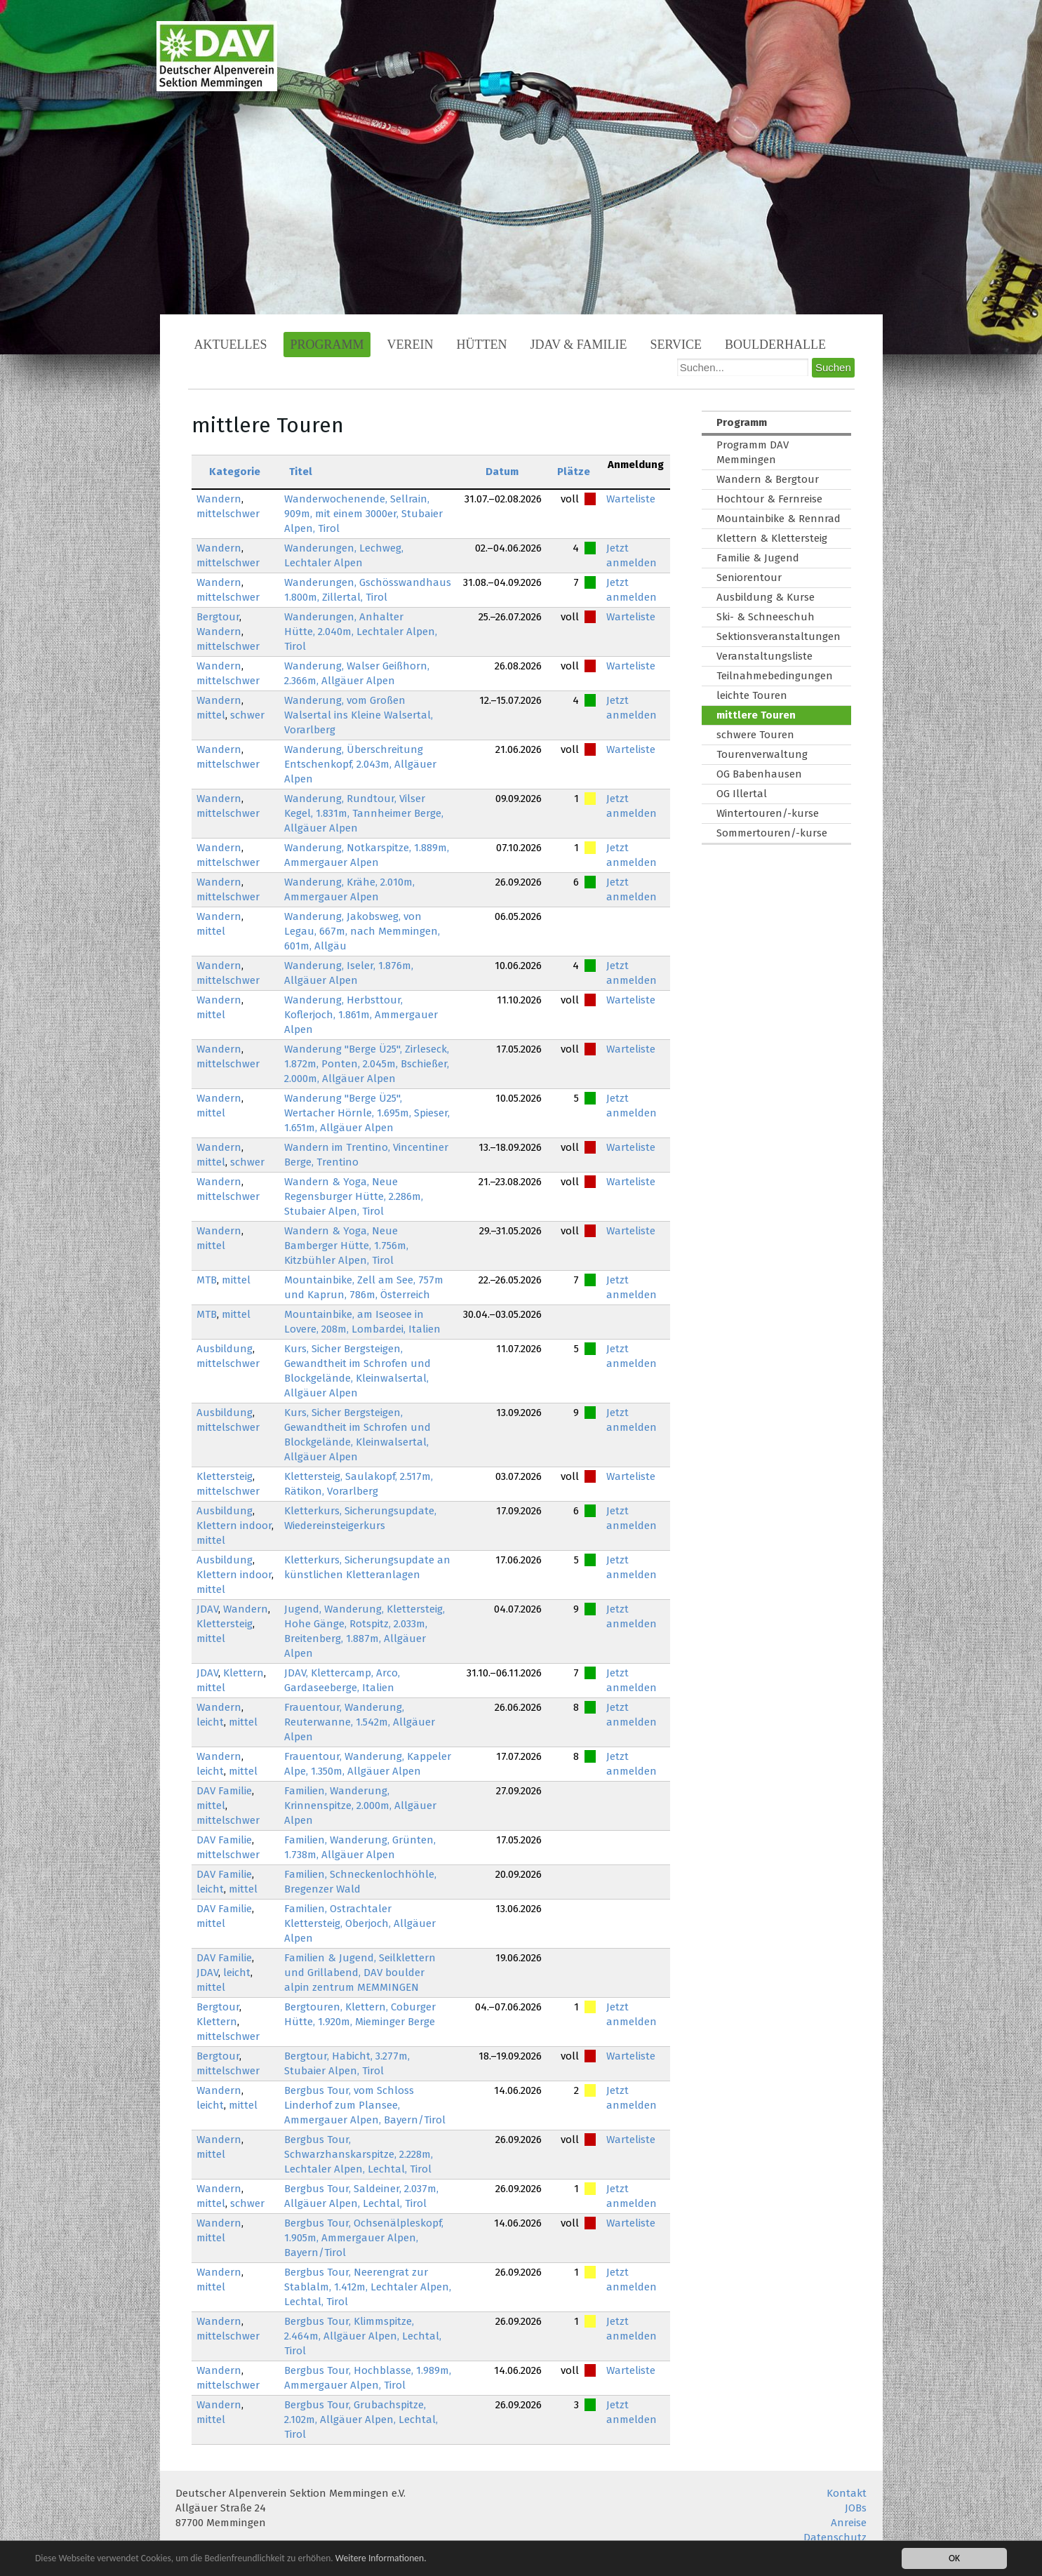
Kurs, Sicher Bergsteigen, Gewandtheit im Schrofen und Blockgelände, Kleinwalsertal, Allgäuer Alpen (357, 1370)
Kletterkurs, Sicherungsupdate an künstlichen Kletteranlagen (367, 1567)
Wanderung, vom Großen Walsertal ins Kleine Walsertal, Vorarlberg (358, 715)
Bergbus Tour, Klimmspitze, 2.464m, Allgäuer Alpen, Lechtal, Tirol (362, 2336)
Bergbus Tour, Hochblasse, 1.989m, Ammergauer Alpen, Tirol (367, 2377)
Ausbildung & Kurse (765, 597)
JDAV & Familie (578, 345)
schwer (247, 715)
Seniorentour (749, 577)
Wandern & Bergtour (767, 479)
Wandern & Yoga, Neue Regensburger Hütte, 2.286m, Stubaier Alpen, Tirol (353, 1196)
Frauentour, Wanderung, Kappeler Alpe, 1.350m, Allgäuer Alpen (367, 1763)
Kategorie (234, 471)
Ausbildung (224, 1348)
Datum (502, 471)
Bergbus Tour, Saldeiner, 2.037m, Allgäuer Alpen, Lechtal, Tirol (361, 2196)
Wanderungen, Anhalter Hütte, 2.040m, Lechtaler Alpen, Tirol (360, 631)
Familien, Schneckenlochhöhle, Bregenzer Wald (360, 1881)
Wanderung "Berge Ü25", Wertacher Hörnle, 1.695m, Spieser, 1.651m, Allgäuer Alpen (367, 1113)
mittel (210, 715)
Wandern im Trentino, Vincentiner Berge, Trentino (366, 1154)
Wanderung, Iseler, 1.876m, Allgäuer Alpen (348, 973)
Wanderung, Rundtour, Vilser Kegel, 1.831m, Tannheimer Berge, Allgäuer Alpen (363, 813)
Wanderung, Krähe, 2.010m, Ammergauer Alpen (349, 889)
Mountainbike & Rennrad (778, 518)
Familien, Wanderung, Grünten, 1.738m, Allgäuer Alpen (360, 1847)
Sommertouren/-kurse (771, 833)
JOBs (856, 2508)
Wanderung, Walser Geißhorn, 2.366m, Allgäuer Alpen (356, 673)
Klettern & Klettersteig (771, 538)
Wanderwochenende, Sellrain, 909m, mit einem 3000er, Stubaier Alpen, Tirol (363, 514)
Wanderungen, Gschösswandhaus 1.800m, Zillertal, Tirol (367, 589)
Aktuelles (230, 345)
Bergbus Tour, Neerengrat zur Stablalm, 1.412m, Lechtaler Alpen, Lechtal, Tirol (367, 2287)
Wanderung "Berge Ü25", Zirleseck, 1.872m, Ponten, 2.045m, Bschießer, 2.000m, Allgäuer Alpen (366, 1064)
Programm (326, 345)
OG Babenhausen (759, 774)
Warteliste (630, 499)
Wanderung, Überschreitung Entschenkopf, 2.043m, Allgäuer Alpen (360, 764)
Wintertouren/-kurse (767, 813)
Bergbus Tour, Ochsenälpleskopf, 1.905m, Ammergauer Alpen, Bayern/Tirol (363, 2238)
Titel (300, 471)
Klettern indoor (234, 1525)
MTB (206, 1280)
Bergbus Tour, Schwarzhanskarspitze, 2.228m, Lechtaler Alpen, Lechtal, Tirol (358, 2154)
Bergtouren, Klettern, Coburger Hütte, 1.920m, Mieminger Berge (360, 2014)
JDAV (207, 1609)
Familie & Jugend (757, 558)
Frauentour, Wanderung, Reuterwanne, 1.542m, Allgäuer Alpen (359, 1722)
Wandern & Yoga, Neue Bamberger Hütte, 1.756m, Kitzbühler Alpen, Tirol (346, 1245)
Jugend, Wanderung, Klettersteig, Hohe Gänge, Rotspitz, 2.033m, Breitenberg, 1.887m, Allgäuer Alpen (364, 1631)
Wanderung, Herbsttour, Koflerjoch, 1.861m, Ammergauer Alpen (361, 1015)
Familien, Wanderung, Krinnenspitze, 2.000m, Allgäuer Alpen (360, 1805)
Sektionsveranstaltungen (778, 636)
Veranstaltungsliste (764, 656)
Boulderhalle (775, 345)
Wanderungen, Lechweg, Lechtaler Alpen (343, 555)
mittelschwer (228, 513)
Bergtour (217, 616)
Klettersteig (224, 1476)
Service (676, 345)
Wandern (218, 499)
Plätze (573, 471)
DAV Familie (224, 1790)
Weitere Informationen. (381, 2559)
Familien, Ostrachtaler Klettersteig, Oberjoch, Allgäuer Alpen (360, 1923)
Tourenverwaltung (762, 754)
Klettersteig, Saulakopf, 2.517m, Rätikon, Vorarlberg (358, 1483)
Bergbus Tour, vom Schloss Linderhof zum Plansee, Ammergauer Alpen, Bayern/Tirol (365, 2105)
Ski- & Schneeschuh (765, 616)
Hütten (482, 345)
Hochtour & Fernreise (769, 499)
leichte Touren (751, 695)
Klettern (243, 1673)
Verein (410, 345)
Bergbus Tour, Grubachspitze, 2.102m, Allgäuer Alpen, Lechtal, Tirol (361, 2419)
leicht (210, 1722)
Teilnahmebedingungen (774, 675)
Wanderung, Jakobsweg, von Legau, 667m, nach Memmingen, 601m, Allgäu (362, 931)
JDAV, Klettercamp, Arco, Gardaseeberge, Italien (342, 1680)
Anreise (849, 2522)
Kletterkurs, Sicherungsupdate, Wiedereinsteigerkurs (360, 1518)
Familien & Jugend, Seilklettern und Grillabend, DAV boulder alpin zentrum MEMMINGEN (360, 1972)
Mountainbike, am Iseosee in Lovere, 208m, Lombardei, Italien (362, 1321)
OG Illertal (741, 793)
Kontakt (847, 2493)
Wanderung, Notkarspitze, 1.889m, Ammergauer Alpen (366, 855)
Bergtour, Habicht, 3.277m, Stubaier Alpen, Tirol (347, 2063)
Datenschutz (835, 2537)
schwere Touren (755, 734)
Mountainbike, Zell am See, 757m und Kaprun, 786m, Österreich (363, 1287)
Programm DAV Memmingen (752, 452)
